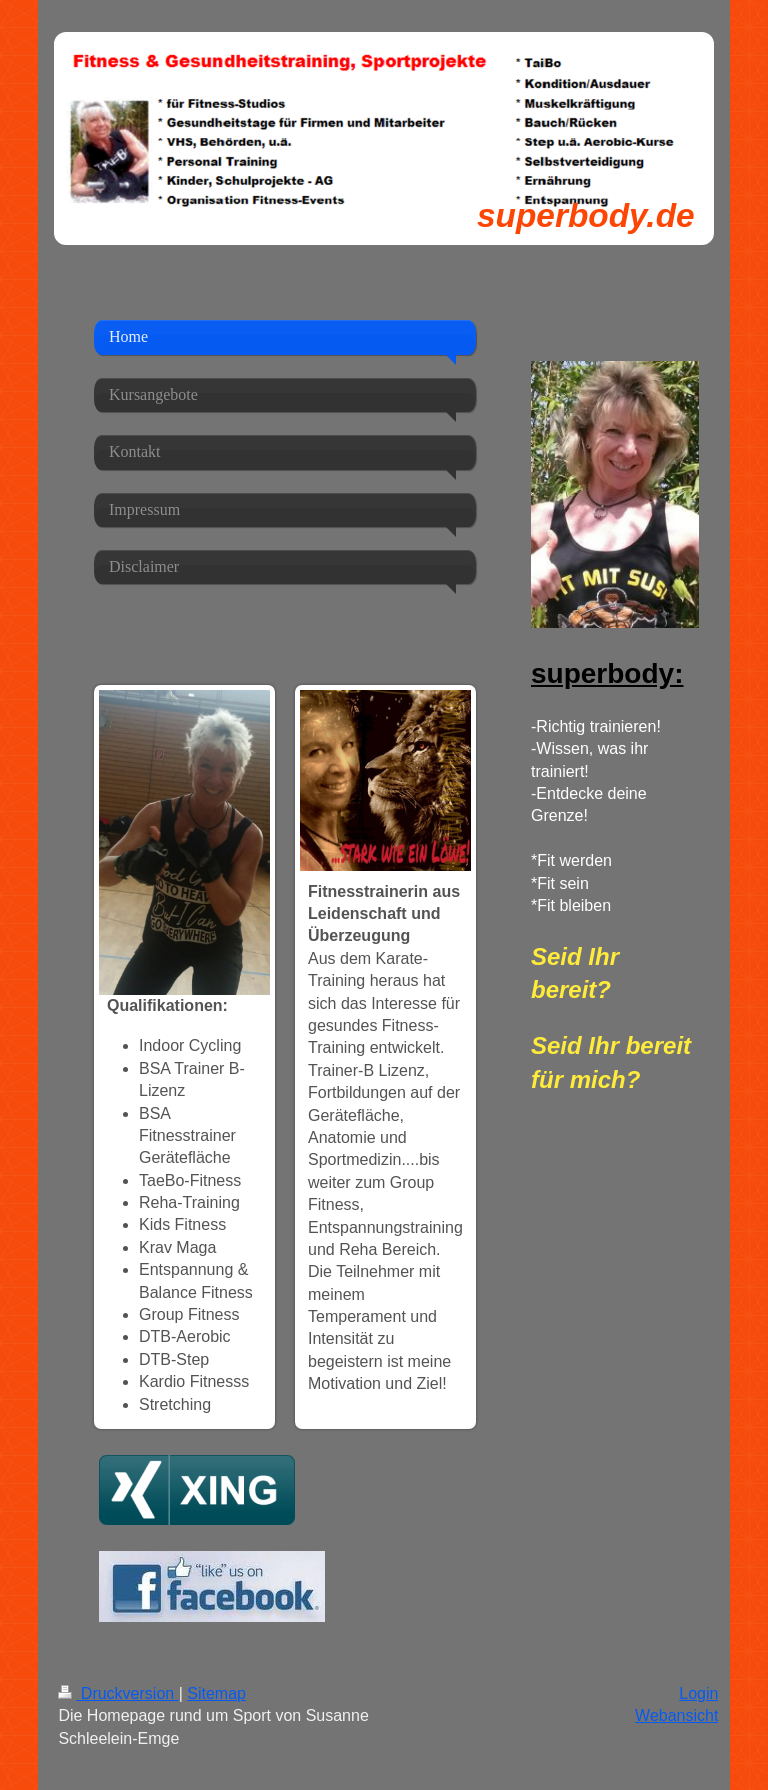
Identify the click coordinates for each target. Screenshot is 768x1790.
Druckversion (118, 1693)
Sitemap (216, 1693)
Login (698, 1693)
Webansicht (676, 1715)
